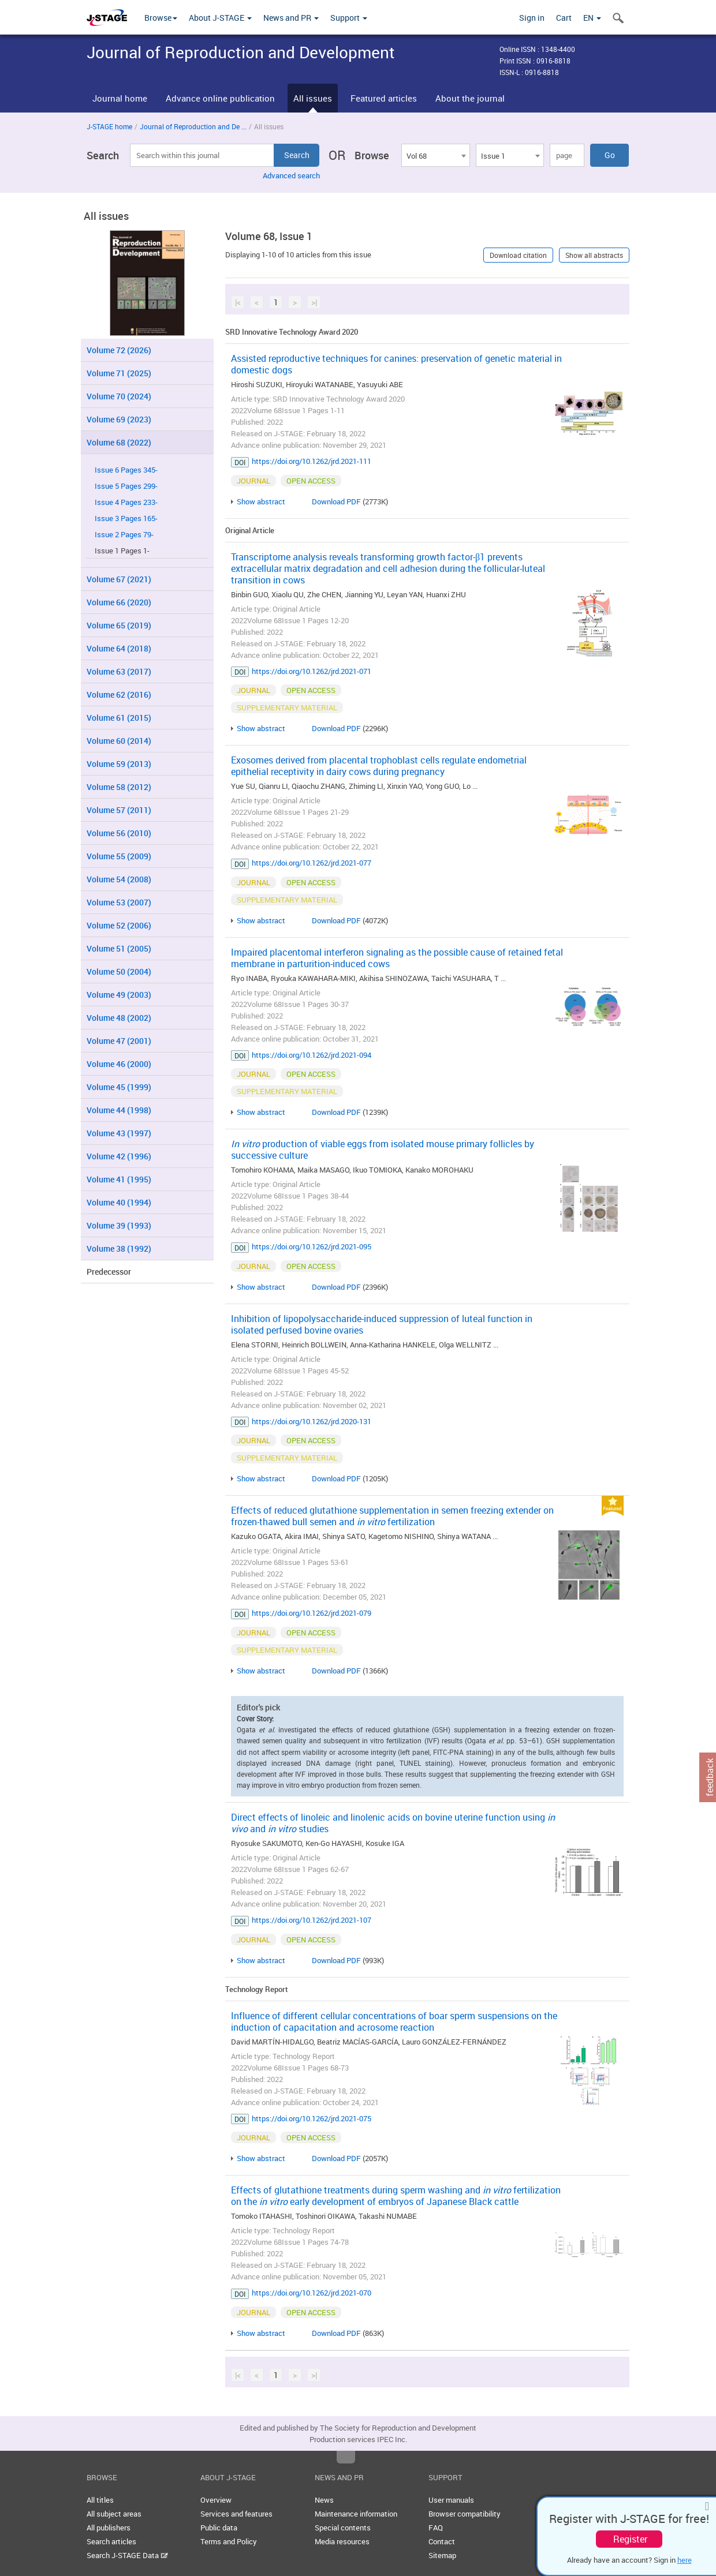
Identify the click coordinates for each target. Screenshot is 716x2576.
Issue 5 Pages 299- (126, 486)
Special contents (343, 2527)
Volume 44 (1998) (119, 1109)
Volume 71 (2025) (119, 373)
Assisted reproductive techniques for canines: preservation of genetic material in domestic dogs (396, 364)
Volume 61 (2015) (119, 717)
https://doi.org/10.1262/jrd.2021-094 (311, 1055)
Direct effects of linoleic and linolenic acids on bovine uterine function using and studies (393, 1823)
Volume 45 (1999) (119, 1086)
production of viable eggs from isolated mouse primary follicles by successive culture (382, 1149)
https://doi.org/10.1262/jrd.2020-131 (311, 1421)
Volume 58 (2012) (119, 786)
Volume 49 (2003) (119, 994)
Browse (160, 17)
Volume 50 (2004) (119, 971)
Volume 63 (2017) (119, 671)
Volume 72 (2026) (119, 350)
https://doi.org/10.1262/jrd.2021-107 (311, 1920)
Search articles (111, 2541)
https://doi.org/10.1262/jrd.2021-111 (311, 461)
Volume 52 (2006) (119, 925)
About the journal (470, 98)
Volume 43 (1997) (119, 1133)
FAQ (435, 2527)
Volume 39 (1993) (119, 1225)
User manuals (451, 2500)
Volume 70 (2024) (119, 396)
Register (630, 2539)
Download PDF (336, 501)
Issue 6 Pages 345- (126, 470)
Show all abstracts (594, 255)
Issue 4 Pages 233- (126, 502)
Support (348, 17)
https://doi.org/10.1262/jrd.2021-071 (311, 671)
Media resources (342, 2541)
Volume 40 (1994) (119, 1202)
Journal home (119, 98)
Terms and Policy (228, 2541)
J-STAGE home (109, 126)
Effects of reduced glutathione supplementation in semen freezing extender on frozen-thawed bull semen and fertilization (392, 1516)
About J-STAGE (220, 17)
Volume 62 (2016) (119, 694)
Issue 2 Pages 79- (124, 535)
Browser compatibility (464, 2513)
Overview (216, 2500)
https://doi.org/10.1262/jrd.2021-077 (311, 863)
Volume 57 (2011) (119, 809)
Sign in (532, 17)
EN (592, 17)
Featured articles (383, 98)
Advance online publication (220, 98)
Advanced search (291, 175)
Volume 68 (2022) (119, 442)
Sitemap (442, 2555)
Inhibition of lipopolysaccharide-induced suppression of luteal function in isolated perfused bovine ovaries (381, 1324)
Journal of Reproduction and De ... (193, 126)
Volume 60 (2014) (119, 740)
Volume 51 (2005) (119, 948)
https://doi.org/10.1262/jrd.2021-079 (311, 1613)
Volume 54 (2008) (119, 879)
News (324, 2500)
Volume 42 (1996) (119, 1156)
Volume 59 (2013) (119, 763)
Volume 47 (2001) (119, 1040)
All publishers (108, 2527)
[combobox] (435, 155)
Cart (564, 17)
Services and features (236, 2513)
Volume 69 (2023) (119, 419)
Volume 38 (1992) (119, 1248)
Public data (218, 2527)
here (684, 2560)
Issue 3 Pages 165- (126, 518)
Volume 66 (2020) (119, 602)
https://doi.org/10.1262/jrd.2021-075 (311, 2118)
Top (346, 2457)
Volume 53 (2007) (119, 902)
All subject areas (114, 2513)
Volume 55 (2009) (119, 856)
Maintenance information (356, 2513)
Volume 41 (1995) (119, 1179)
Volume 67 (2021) (119, 579)
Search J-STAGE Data (127, 2555)
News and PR (291, 17)
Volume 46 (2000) (119, 1063)
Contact (441, 2541)
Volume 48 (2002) (119, 1017)
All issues (312, 98)
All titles (100, 2500)
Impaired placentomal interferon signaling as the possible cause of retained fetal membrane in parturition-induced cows (397, 958)
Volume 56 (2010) (119, 833)
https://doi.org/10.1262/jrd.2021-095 (311, 1246)
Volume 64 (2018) (119, 648)
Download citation (518, 255)
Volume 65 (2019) (119, 625)
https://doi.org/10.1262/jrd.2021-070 (311, 2292)
